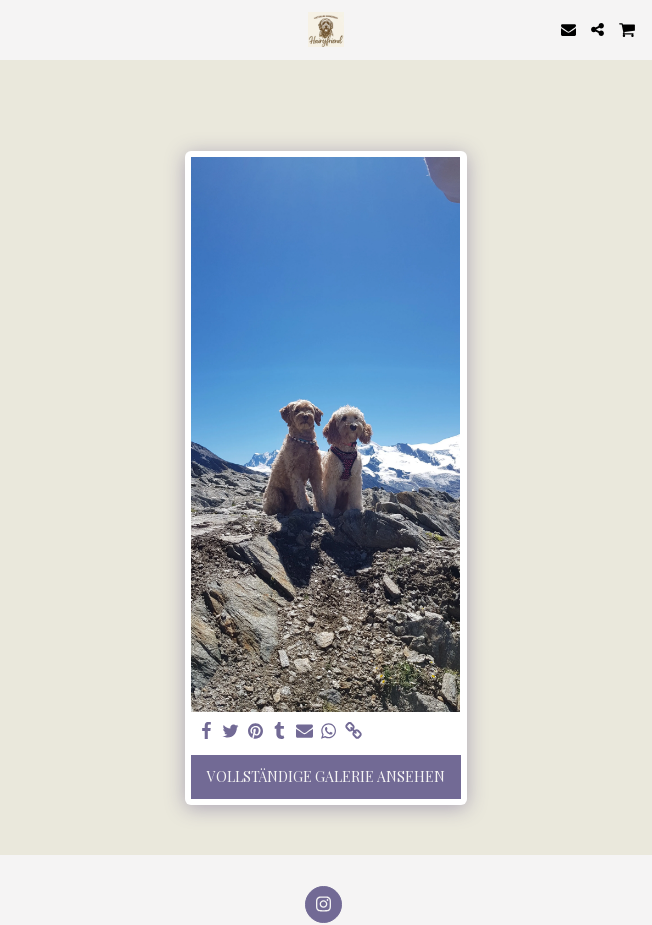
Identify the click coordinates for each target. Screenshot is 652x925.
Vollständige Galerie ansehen (326, 776)
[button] (22, 28)
